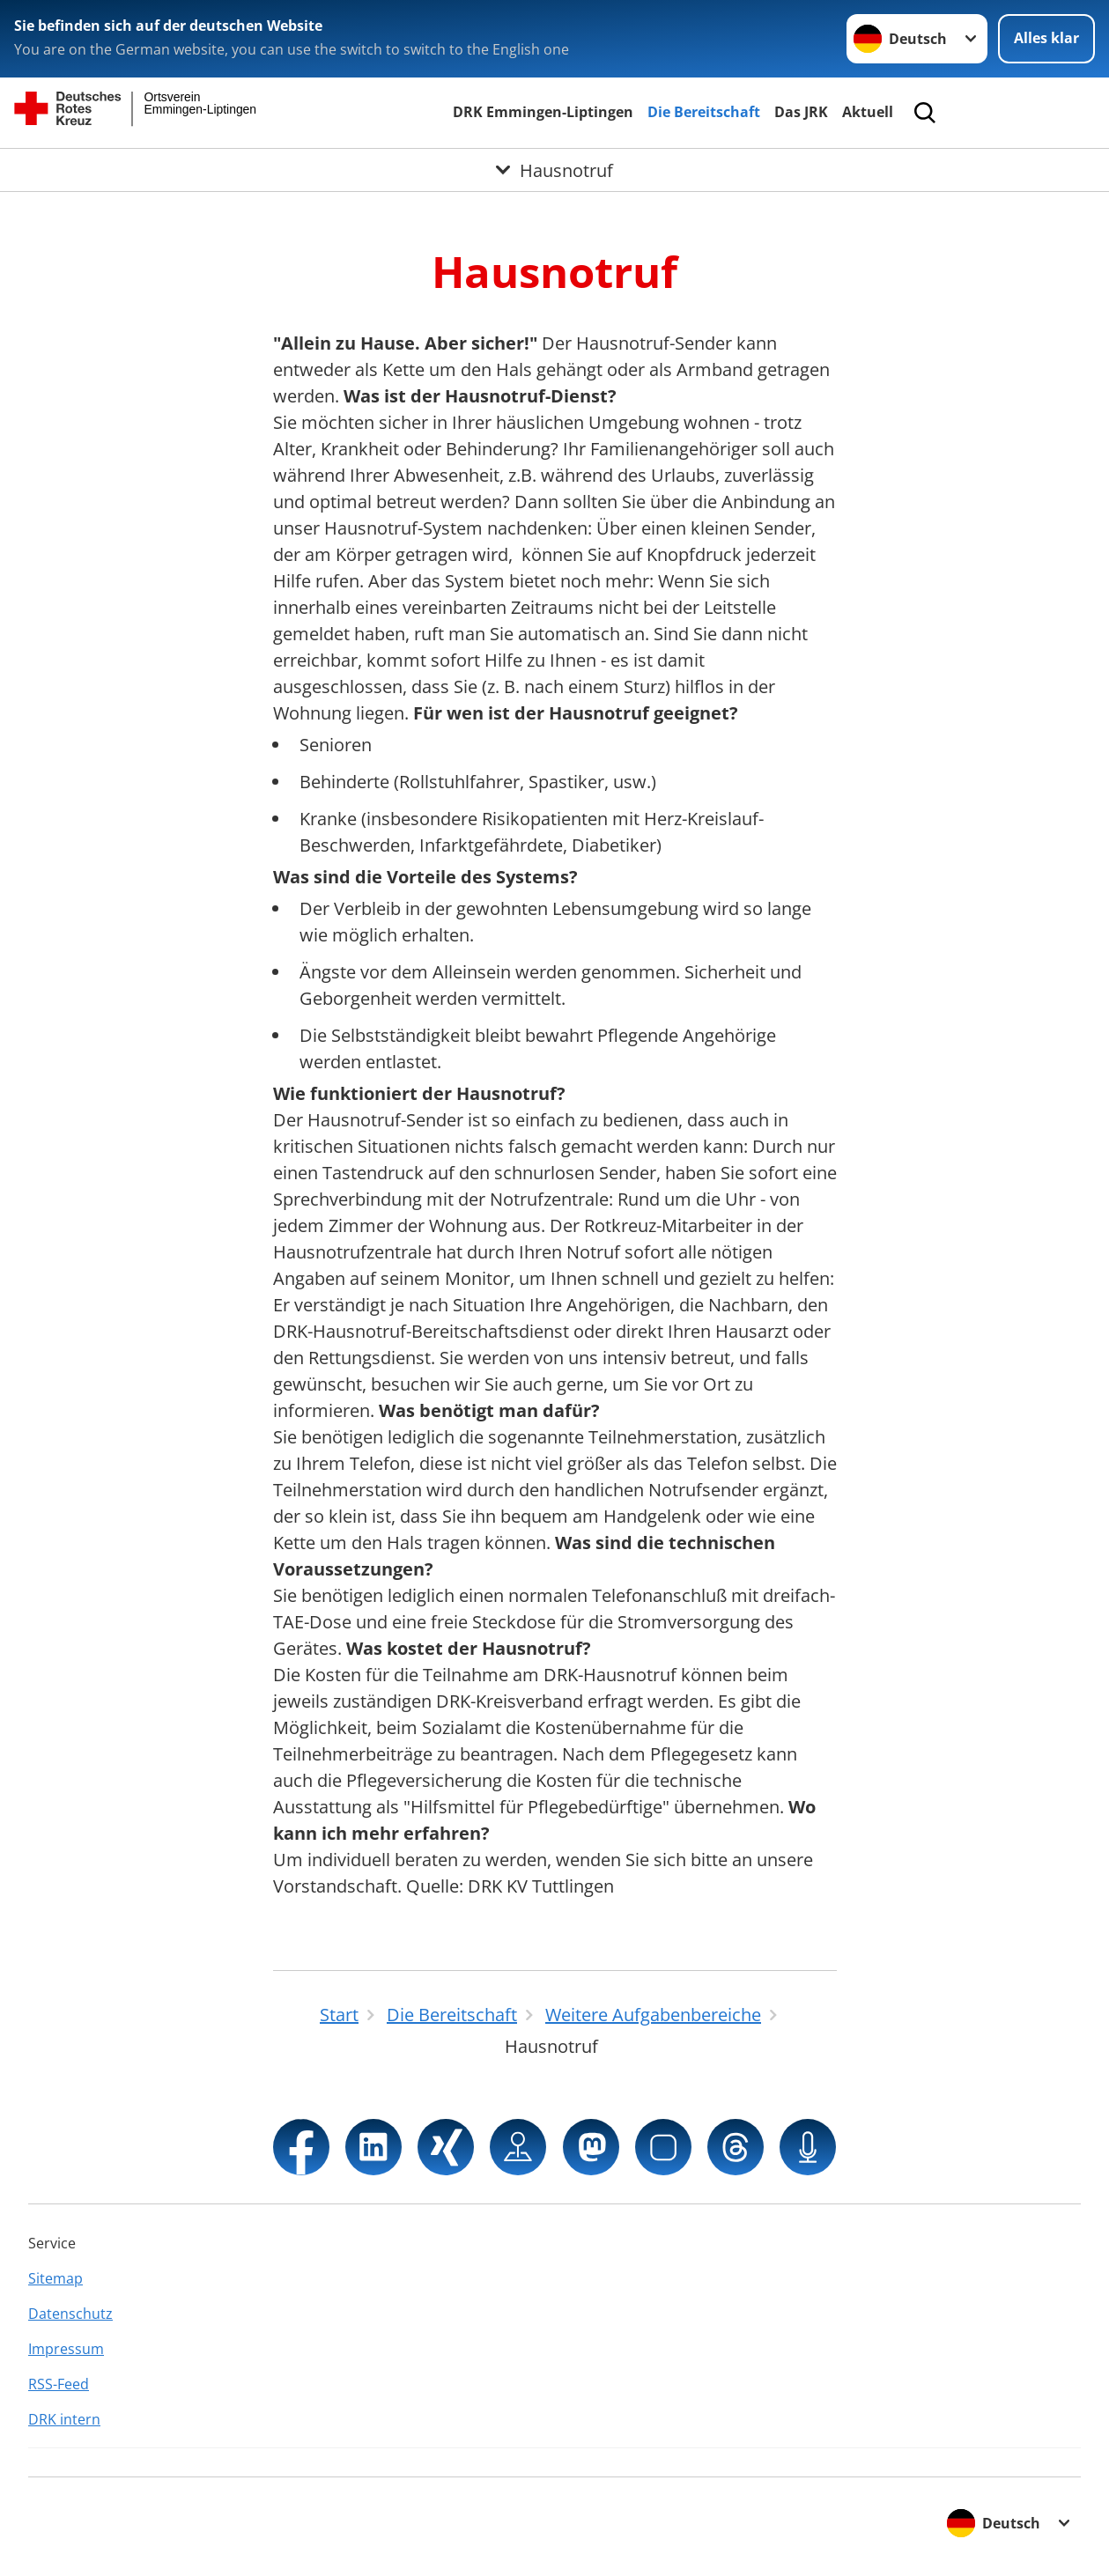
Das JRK (801, 112)
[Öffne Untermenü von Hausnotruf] (554, 170)
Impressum (66, 2348)
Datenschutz (70, 2313)
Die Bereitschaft (703, 112)
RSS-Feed (58, 2384)
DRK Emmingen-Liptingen (543, 112)
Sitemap (55, 2278)
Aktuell (867, 112)
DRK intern (64, 2419)
